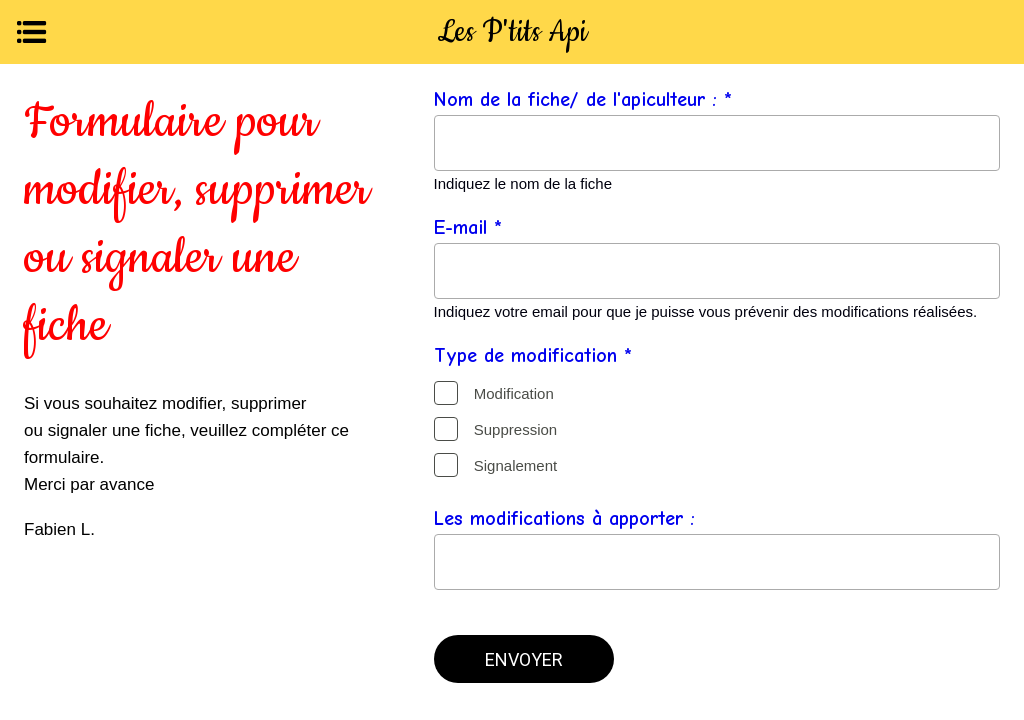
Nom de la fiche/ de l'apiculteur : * (583, 99)
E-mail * (468, 227)
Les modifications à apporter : (564, 518)
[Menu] (32, 32)
